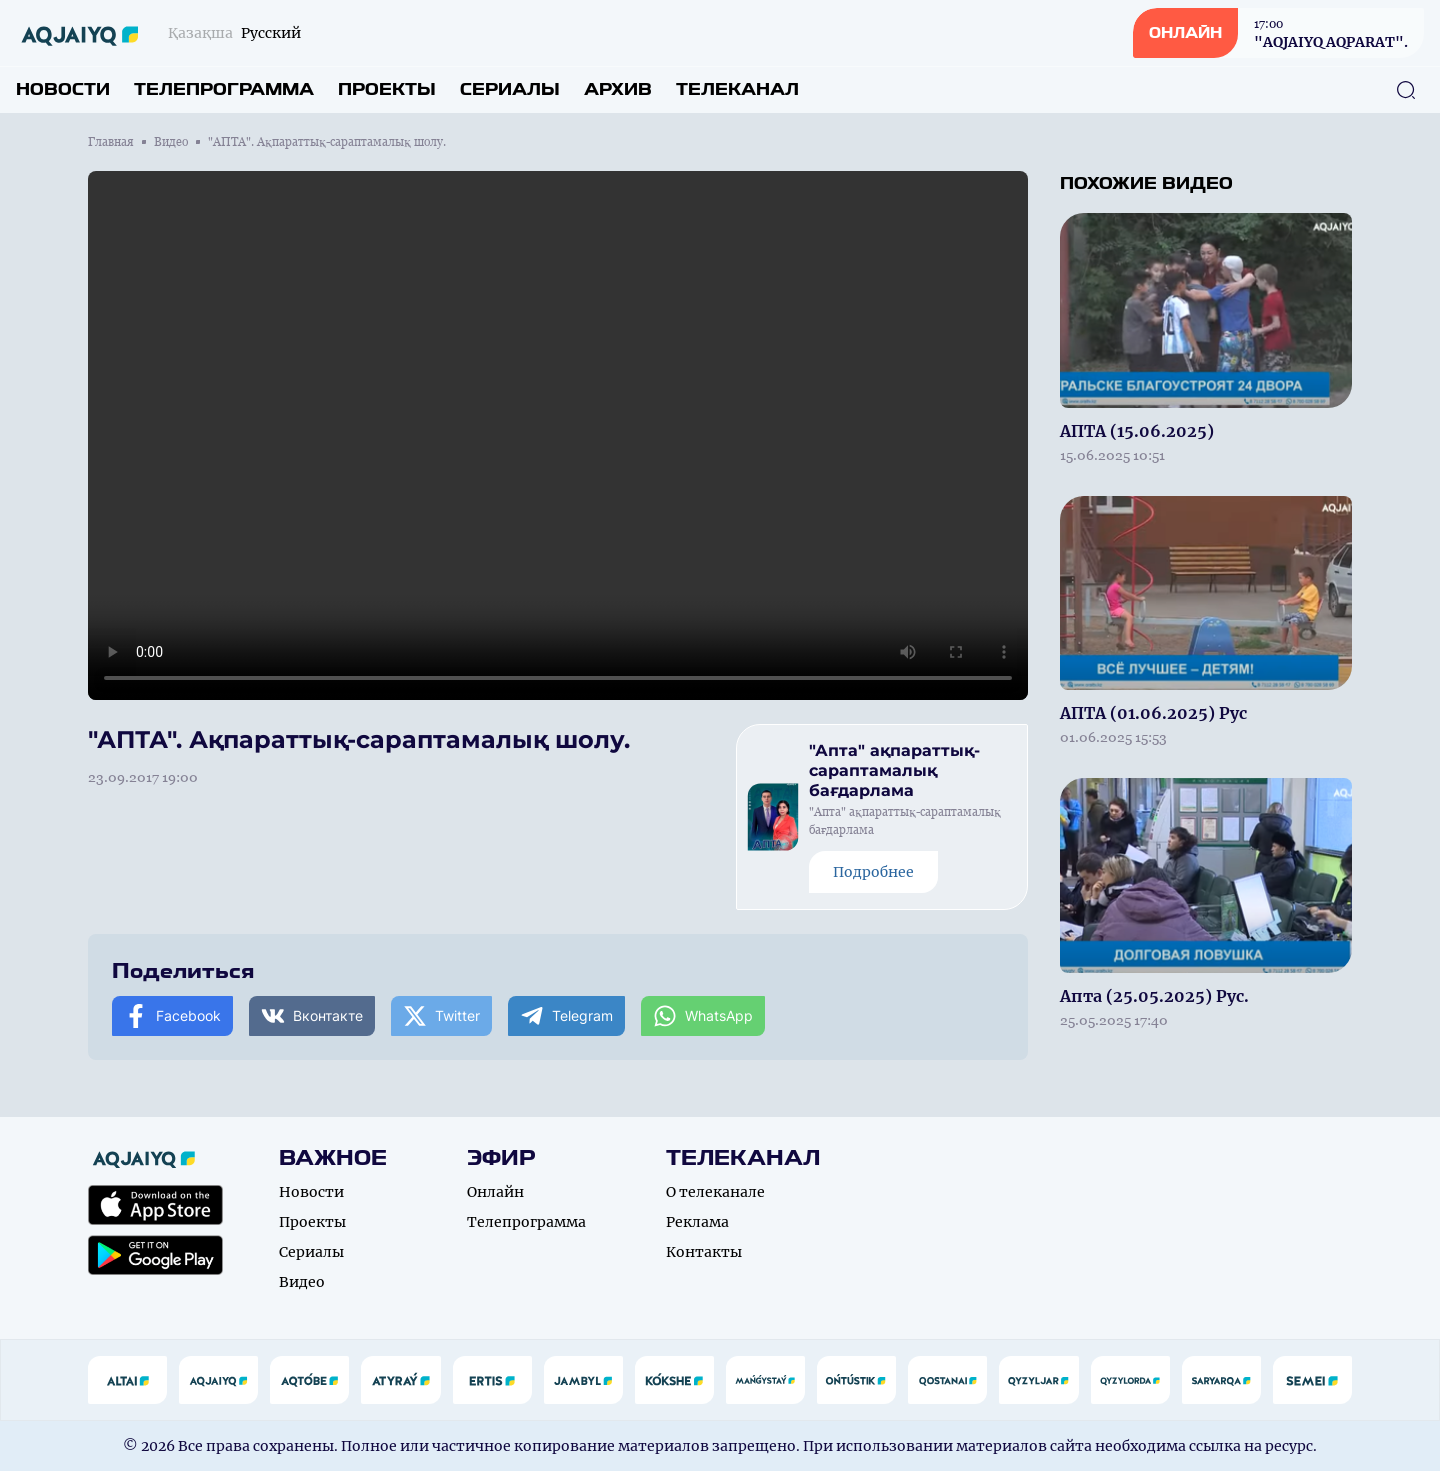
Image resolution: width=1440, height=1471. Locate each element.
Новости (63, 89)
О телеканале (715, 1192)
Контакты (704, 1252)
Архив (618, 89)
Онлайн (495, 1192)
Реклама (697, 1222)
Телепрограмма (224, 89)
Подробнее (873, 872)
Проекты (387, 89)
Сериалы (510, 89)
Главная (111, 142)
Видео (171, 142)
